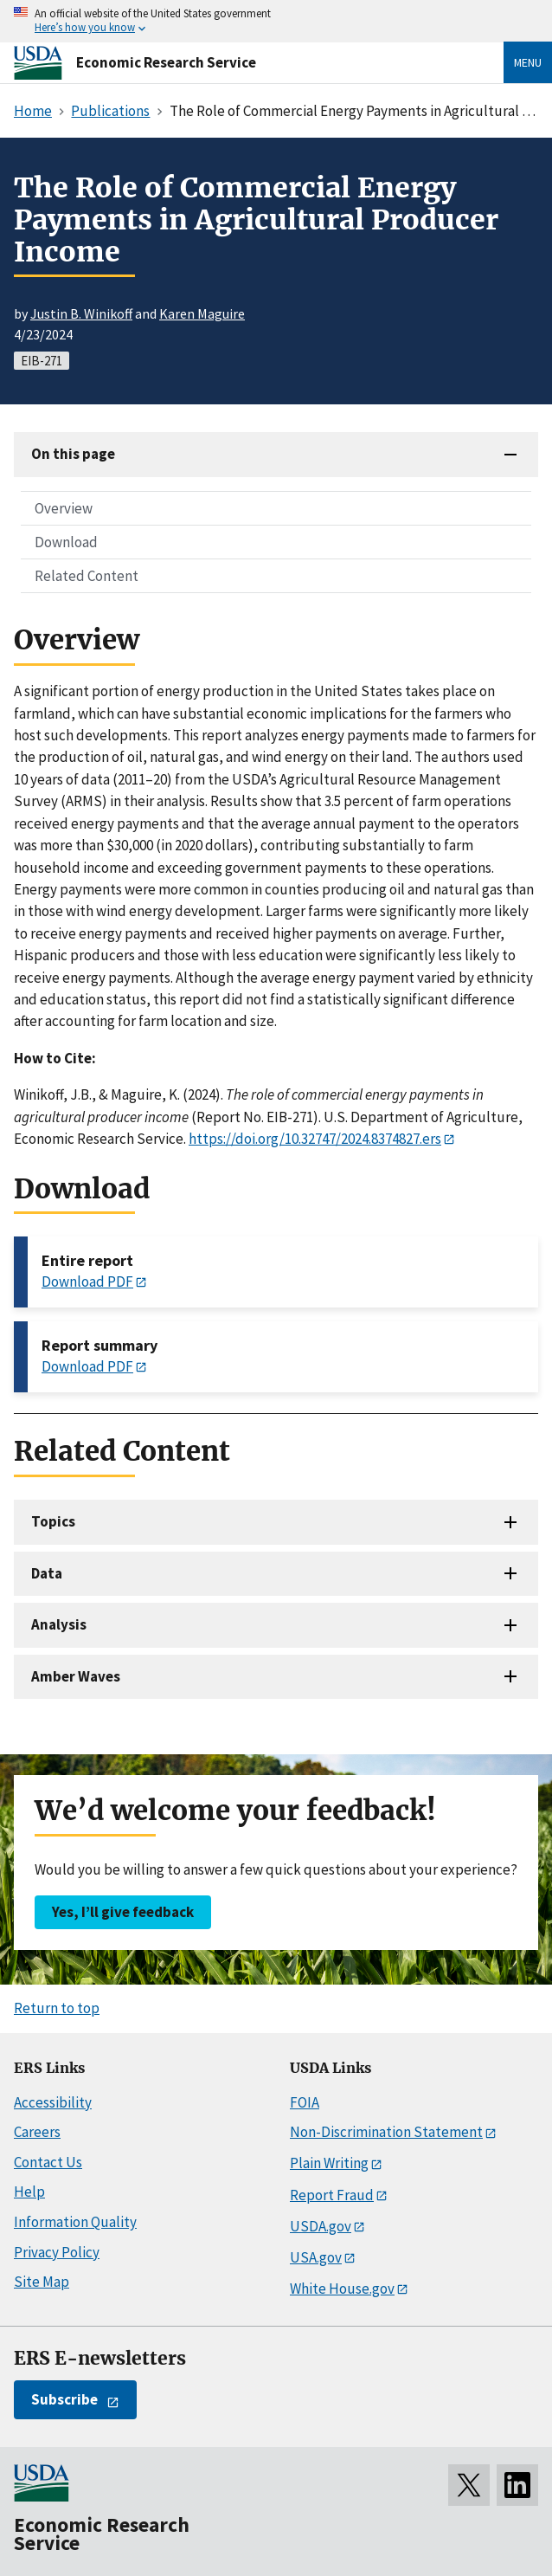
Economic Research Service (166, 62)
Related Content (86, 575)
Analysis (59, 1624)
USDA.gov (320, 2226)
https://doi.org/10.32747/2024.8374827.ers (315, 1138)
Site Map (41, 2281)
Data (46, 1573)
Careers (37, 2131)
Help (29, 2191)
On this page (73, 453)
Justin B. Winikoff (81, 313)
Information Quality (75, 2221)
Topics (53, 1521)
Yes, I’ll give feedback (123, 1911)
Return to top (56, 2008)
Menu (528, 62)
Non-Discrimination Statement (386, 2131)
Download (66, 542)
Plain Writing (329, 2162)
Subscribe (64, 2399)
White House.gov (342, 2288)
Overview (64, 508)
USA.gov (316, 2257)
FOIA (304, 2102)
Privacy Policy (56, 2252)
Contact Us (48, 2162)
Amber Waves (75, 1676)
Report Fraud (332, 2195)
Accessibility (53, 2102)
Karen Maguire (202, 313)
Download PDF (87, 1281)
